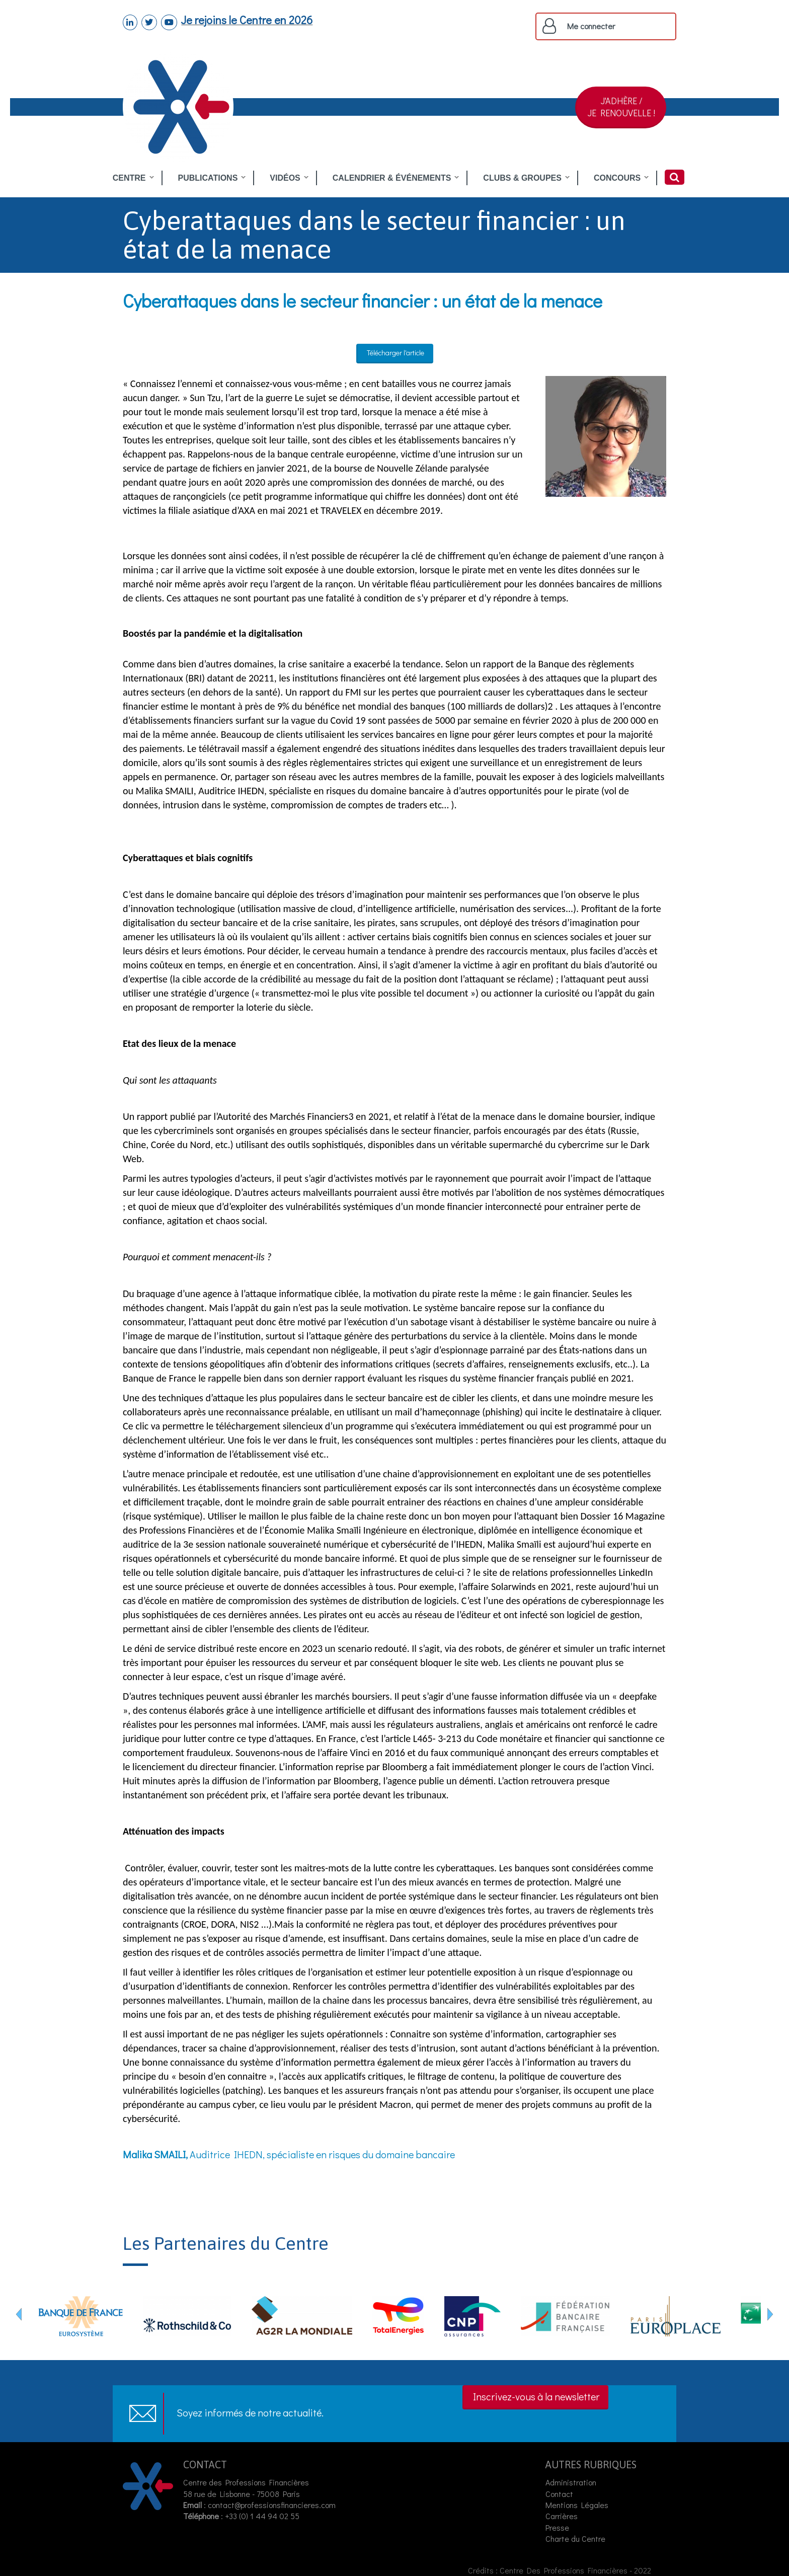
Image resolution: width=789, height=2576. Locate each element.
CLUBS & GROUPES (522, 178)
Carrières (561, 2516)
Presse (557, 2527)
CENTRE (129, 178)
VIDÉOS (285, 178)
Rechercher (674, 177)
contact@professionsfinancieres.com (272, 2504)
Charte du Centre (576, 2538)
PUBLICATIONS (208, 178)
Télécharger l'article (395, 352)
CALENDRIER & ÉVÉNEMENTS (392, 178)
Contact (559, 2493)
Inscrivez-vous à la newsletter (536, 2396)
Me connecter (591, 26)
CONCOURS (617, 178)
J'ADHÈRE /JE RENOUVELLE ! (621, 107)
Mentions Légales (576, 2504)
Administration (570, 2482)
